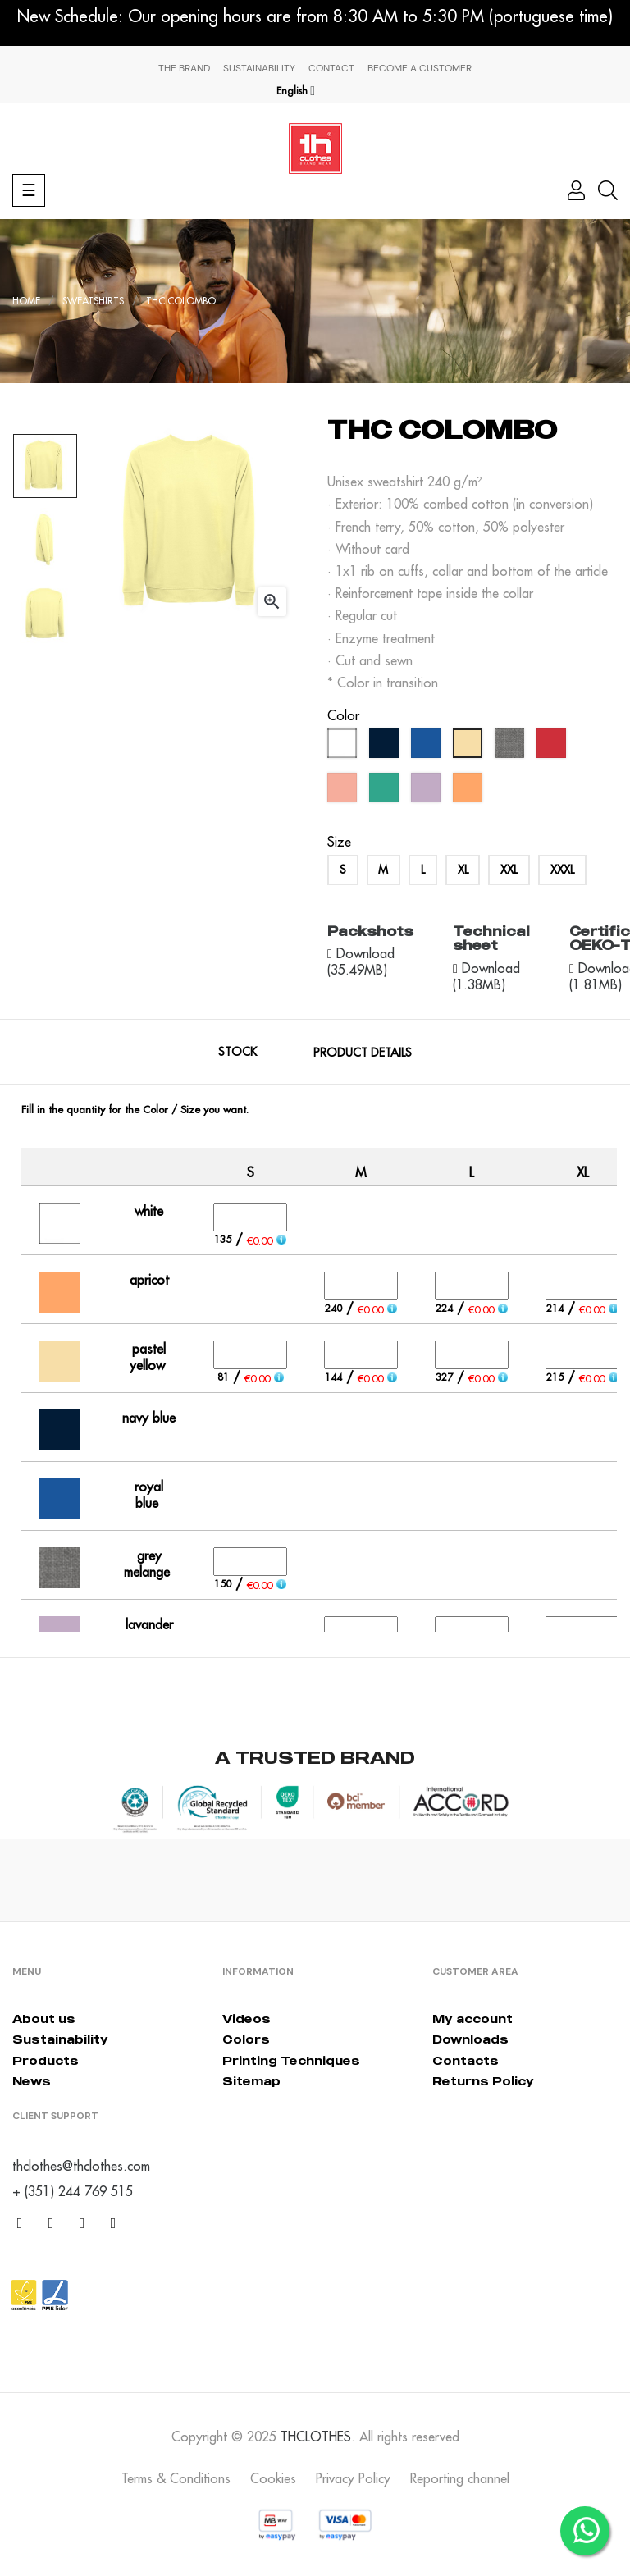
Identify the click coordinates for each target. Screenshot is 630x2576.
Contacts (465, 2060)
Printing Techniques (291, 2060)
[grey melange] (511, 747)
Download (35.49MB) (361, 961)
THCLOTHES (316, 2436)
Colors (246, 2039)
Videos (246, 2019)
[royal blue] (428, 747)
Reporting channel (459, 2478)
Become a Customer (420, 68)
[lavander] (428, 792)
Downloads (470, 2039)
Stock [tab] (237, 1051)
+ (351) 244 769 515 (72, 2191)
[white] (344, 747)
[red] (553, 747)
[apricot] (469, 792)
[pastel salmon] (344, 792)
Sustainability (259, 68)
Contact (331, 68)
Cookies (273, 2478)
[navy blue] (386, 747)
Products (45, 2060)
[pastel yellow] (469, 747)
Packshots (370, 931)
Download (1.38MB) (486, 976)
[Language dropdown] (295, 91)
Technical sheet (491, 938)
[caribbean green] (386, 792)
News (31, 2081)
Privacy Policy (353, 2478)
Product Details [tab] (362, 1052)
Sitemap (251, 2081)
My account (472, 2019)
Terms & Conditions (176, 2478)
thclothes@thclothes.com (81, 2166)
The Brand (184, 68)
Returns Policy (483, 2081)
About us (43, 2019)
